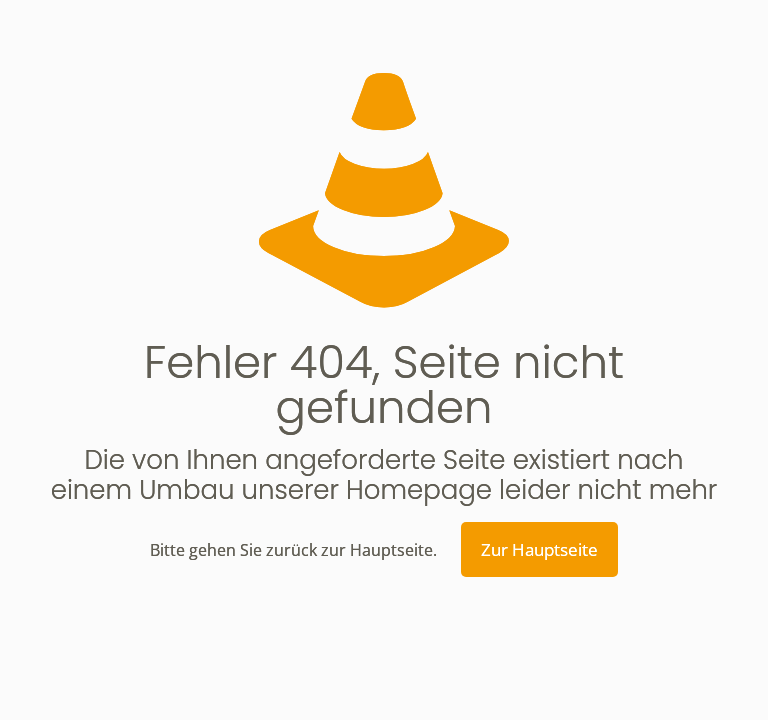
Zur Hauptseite (539, 549)
